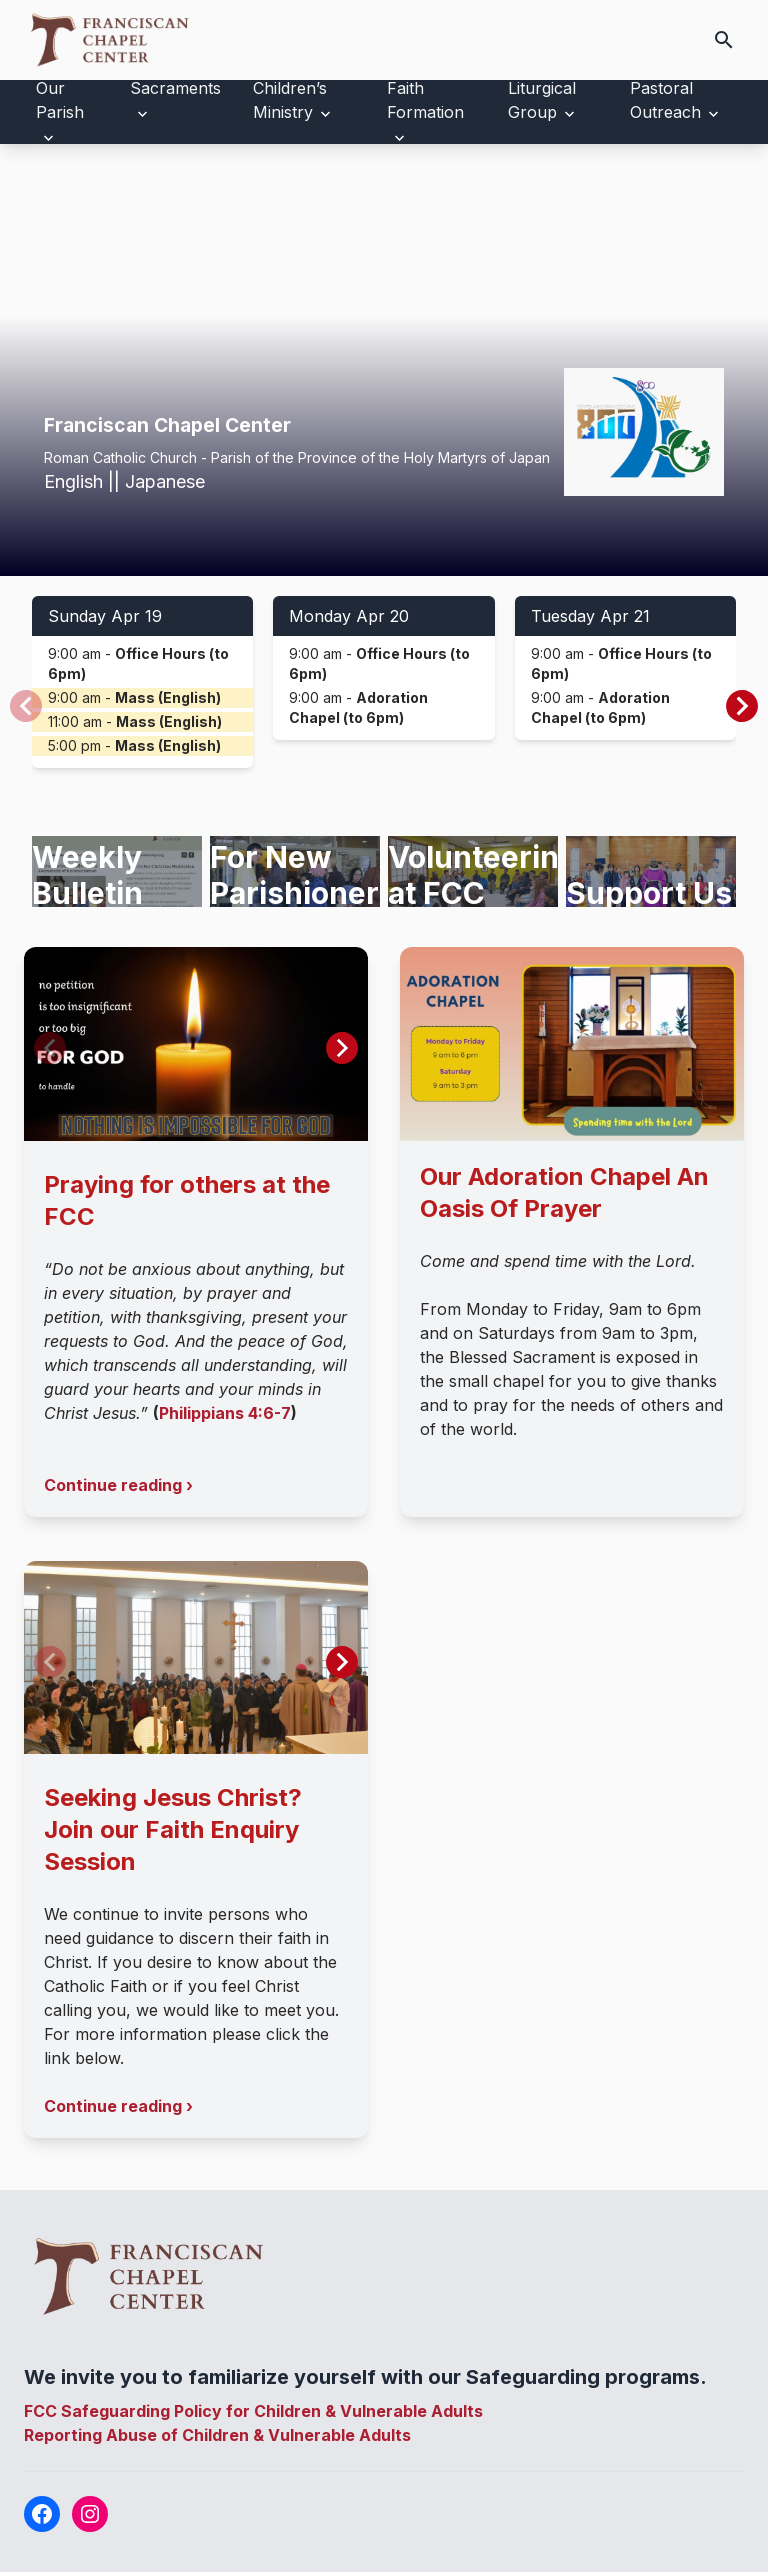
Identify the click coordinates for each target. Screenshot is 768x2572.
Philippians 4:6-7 (225, 1413)
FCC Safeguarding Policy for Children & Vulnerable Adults (253, 2411)
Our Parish (60, 100)
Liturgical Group (542, 100)
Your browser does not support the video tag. (384, 360)
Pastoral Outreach (665, 100)
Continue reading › (118, 1485)
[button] (742, 706)
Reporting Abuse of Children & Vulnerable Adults (217, 2435)
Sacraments (175, 88)
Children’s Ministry (290, 100)
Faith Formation (425, 100)
